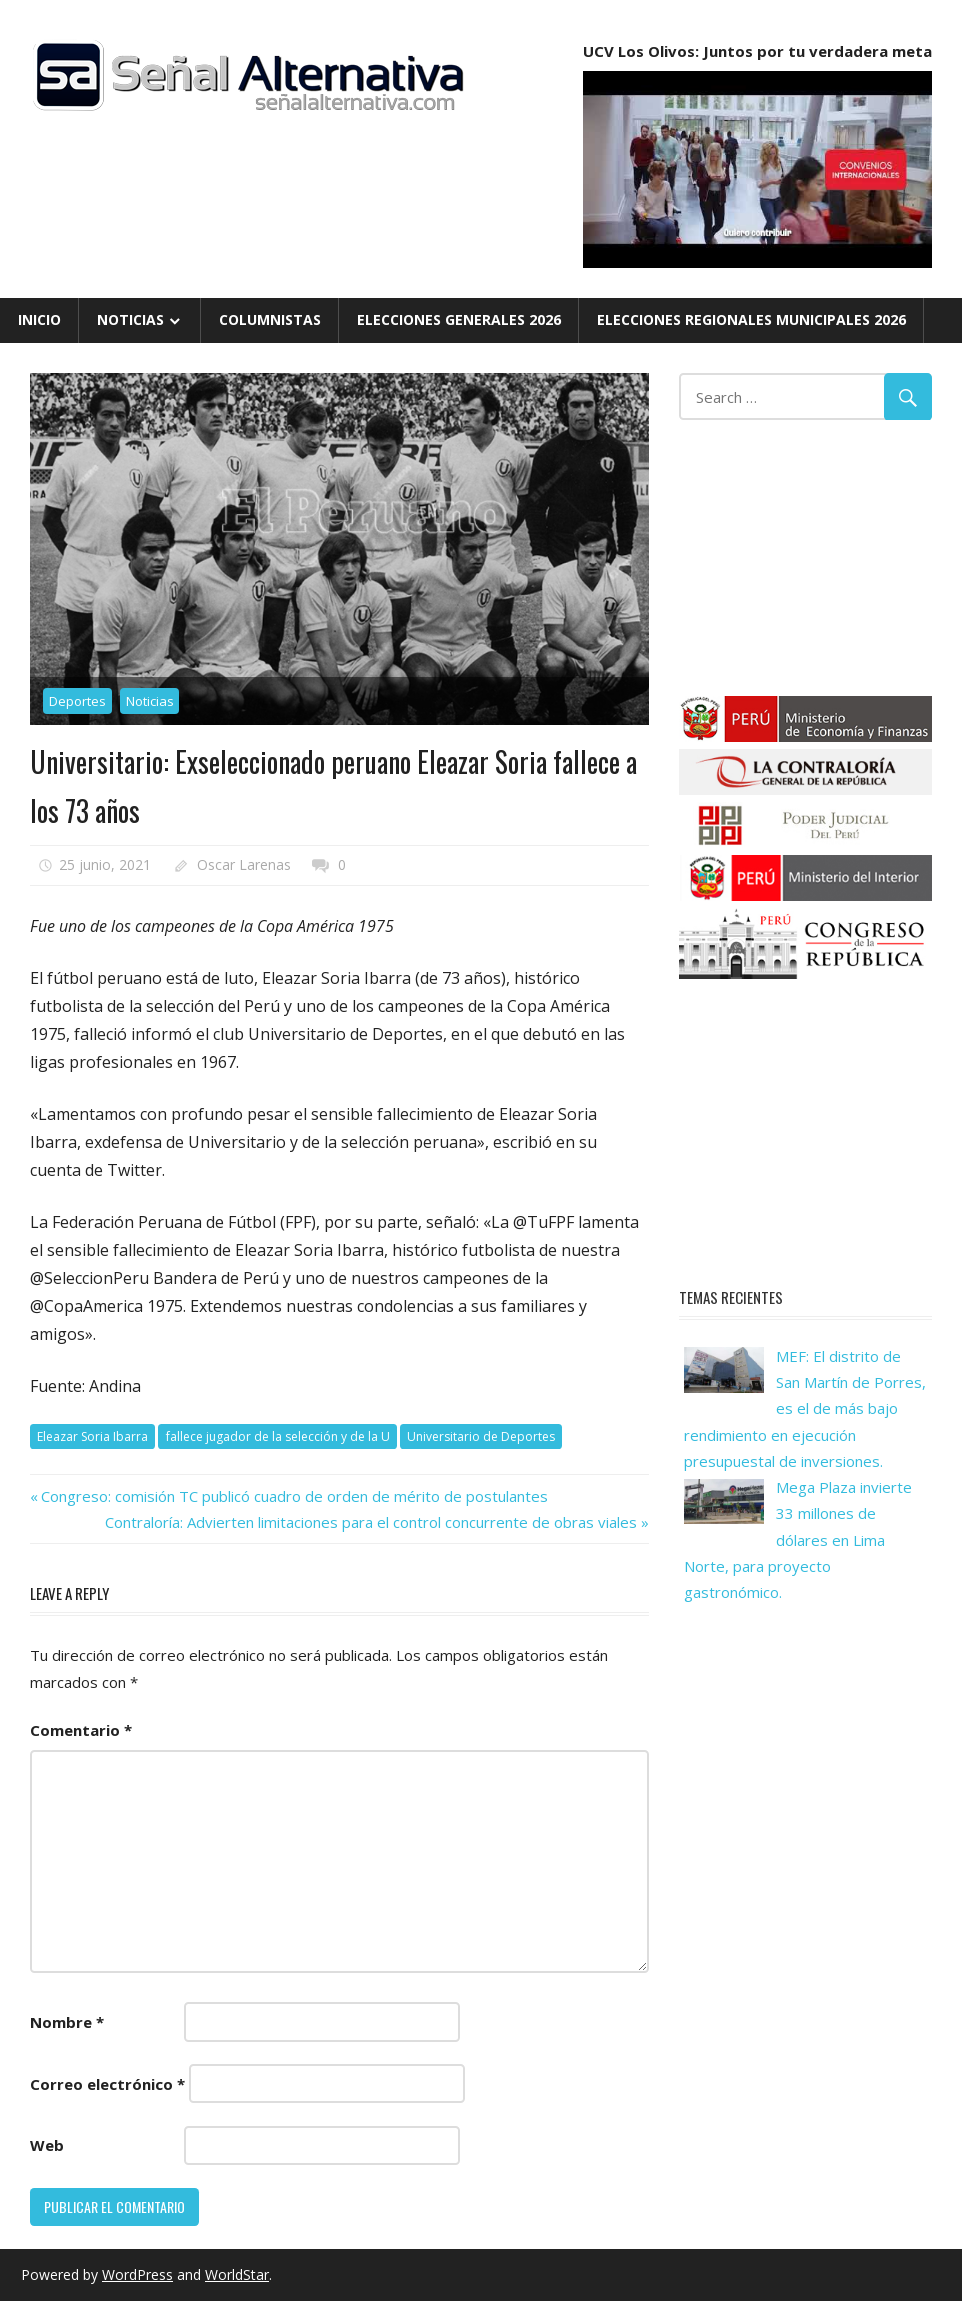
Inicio (39, 319)
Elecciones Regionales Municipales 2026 (751, 319)
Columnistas (270, 319)
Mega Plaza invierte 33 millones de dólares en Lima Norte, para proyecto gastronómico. (798, 1539)
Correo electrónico (107, 2084)
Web (47, 2145)
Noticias (130, 319)
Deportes (77, 701)
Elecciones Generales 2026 (459, 319)
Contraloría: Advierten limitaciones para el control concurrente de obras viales (371, 1522)
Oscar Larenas (244, 864)
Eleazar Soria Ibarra (92, 1436)
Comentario (81, 1730)
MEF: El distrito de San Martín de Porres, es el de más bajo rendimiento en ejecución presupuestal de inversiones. (805, 1408)
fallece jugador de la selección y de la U (278, 1436)
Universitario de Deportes (481, 1436)
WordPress (137, 2274)
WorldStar (237, 2274)
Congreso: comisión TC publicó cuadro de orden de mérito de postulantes (294, 1496)
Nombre (67, 2022)
